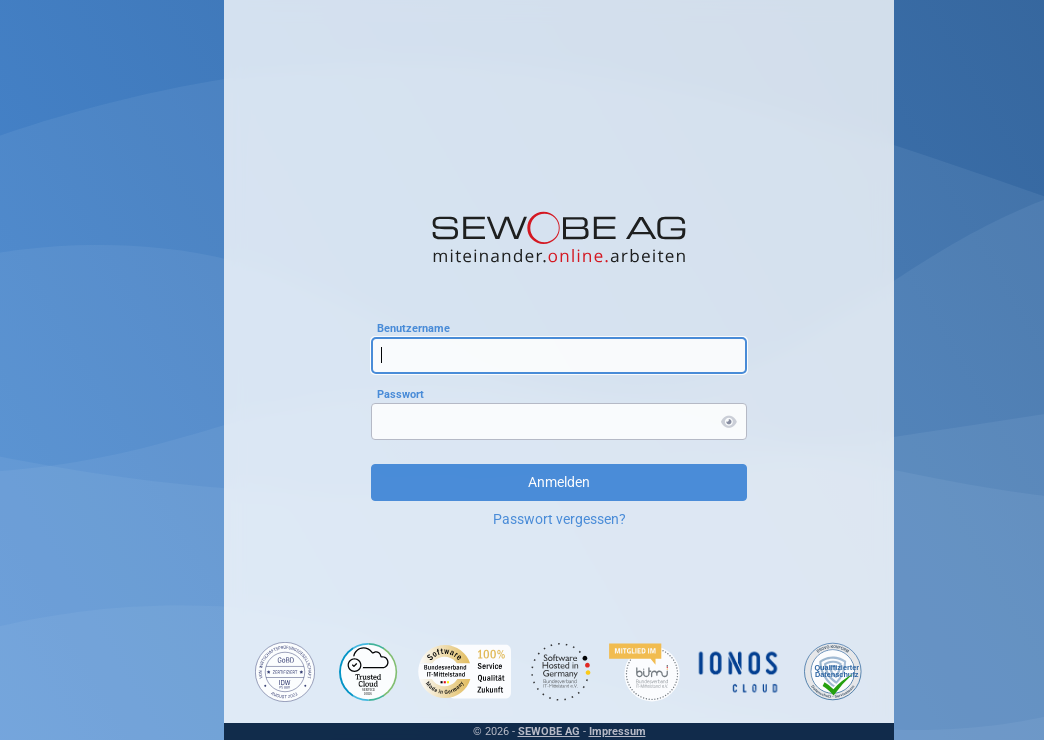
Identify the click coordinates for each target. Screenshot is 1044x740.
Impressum (617, 731)
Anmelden (559, 482)
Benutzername (413, 328)
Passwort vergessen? (559, 519)
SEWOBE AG (549, 731)
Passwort (400, 394)
